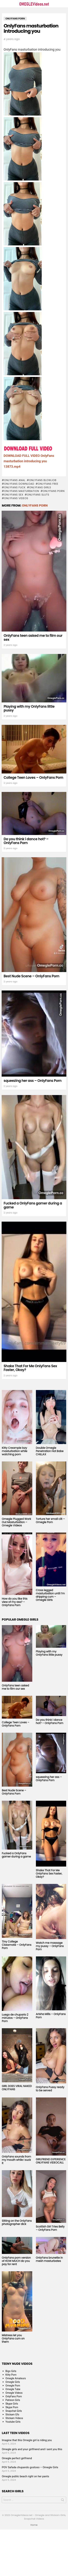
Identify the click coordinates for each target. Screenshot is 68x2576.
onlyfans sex (13, 494)
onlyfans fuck (14, 487)
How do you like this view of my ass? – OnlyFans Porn (14, 1602)
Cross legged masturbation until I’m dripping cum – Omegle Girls (50, 1595)
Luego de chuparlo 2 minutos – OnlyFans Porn (15, 2018)
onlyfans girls (40, 487)
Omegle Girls (12, 2382)
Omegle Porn (12, 2385)
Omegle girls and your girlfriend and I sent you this (32, 2449)
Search (62, 2501)
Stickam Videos (14, 2418)
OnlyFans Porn (54, 491)
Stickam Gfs (12, 2414)
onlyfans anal (14, 480)
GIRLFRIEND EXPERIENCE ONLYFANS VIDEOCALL (51, 2160)
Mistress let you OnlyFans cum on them (13, 2338)
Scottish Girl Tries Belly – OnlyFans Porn (50, 2228)
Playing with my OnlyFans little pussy (29, 708)
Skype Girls (11, 2403)
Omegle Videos (13, 2392)
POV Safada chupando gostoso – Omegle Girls (30, 2467)
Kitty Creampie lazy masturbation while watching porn (14, 1451)
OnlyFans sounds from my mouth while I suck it (16, 2160)
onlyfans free (48, 484)
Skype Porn (11, 2407)
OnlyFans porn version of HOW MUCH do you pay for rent (16, 2261)
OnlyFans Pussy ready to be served (50, 2088)
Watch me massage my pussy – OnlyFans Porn (50, 1946)
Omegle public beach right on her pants (25, 2476)
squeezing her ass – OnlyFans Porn (32, 1080)
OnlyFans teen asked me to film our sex (33, 637)
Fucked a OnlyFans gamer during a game (33, 1205)
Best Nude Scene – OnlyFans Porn (31, 976)
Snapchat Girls (13, 2410)
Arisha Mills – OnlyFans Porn (51, 2015)
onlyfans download (19, 484)
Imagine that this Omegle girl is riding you (27, 2440)
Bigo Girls (10, 2371)
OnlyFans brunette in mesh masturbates (49, 2259)
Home (34, 2525)
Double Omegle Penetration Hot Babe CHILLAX (50, 1451)
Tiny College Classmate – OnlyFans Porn (16, 1945)
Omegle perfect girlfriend (17, 2458)
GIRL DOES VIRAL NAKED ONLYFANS (17, 2087)
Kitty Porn (11, 2374)
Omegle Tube (12, 2389)
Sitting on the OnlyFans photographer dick (17, 2222)
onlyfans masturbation (21, 491)
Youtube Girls (12, 2421)
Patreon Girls (12, 2400)
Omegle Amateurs (15, 2378)
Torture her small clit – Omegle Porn (50, 1520)
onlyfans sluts (38, 494)
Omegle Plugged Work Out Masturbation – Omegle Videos (16, 1522)
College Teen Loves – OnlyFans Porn (33, 777)
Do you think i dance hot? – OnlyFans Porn (26, 841)
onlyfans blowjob (42, 480)
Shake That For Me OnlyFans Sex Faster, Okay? (30, 1368)
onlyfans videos (16, 498)
